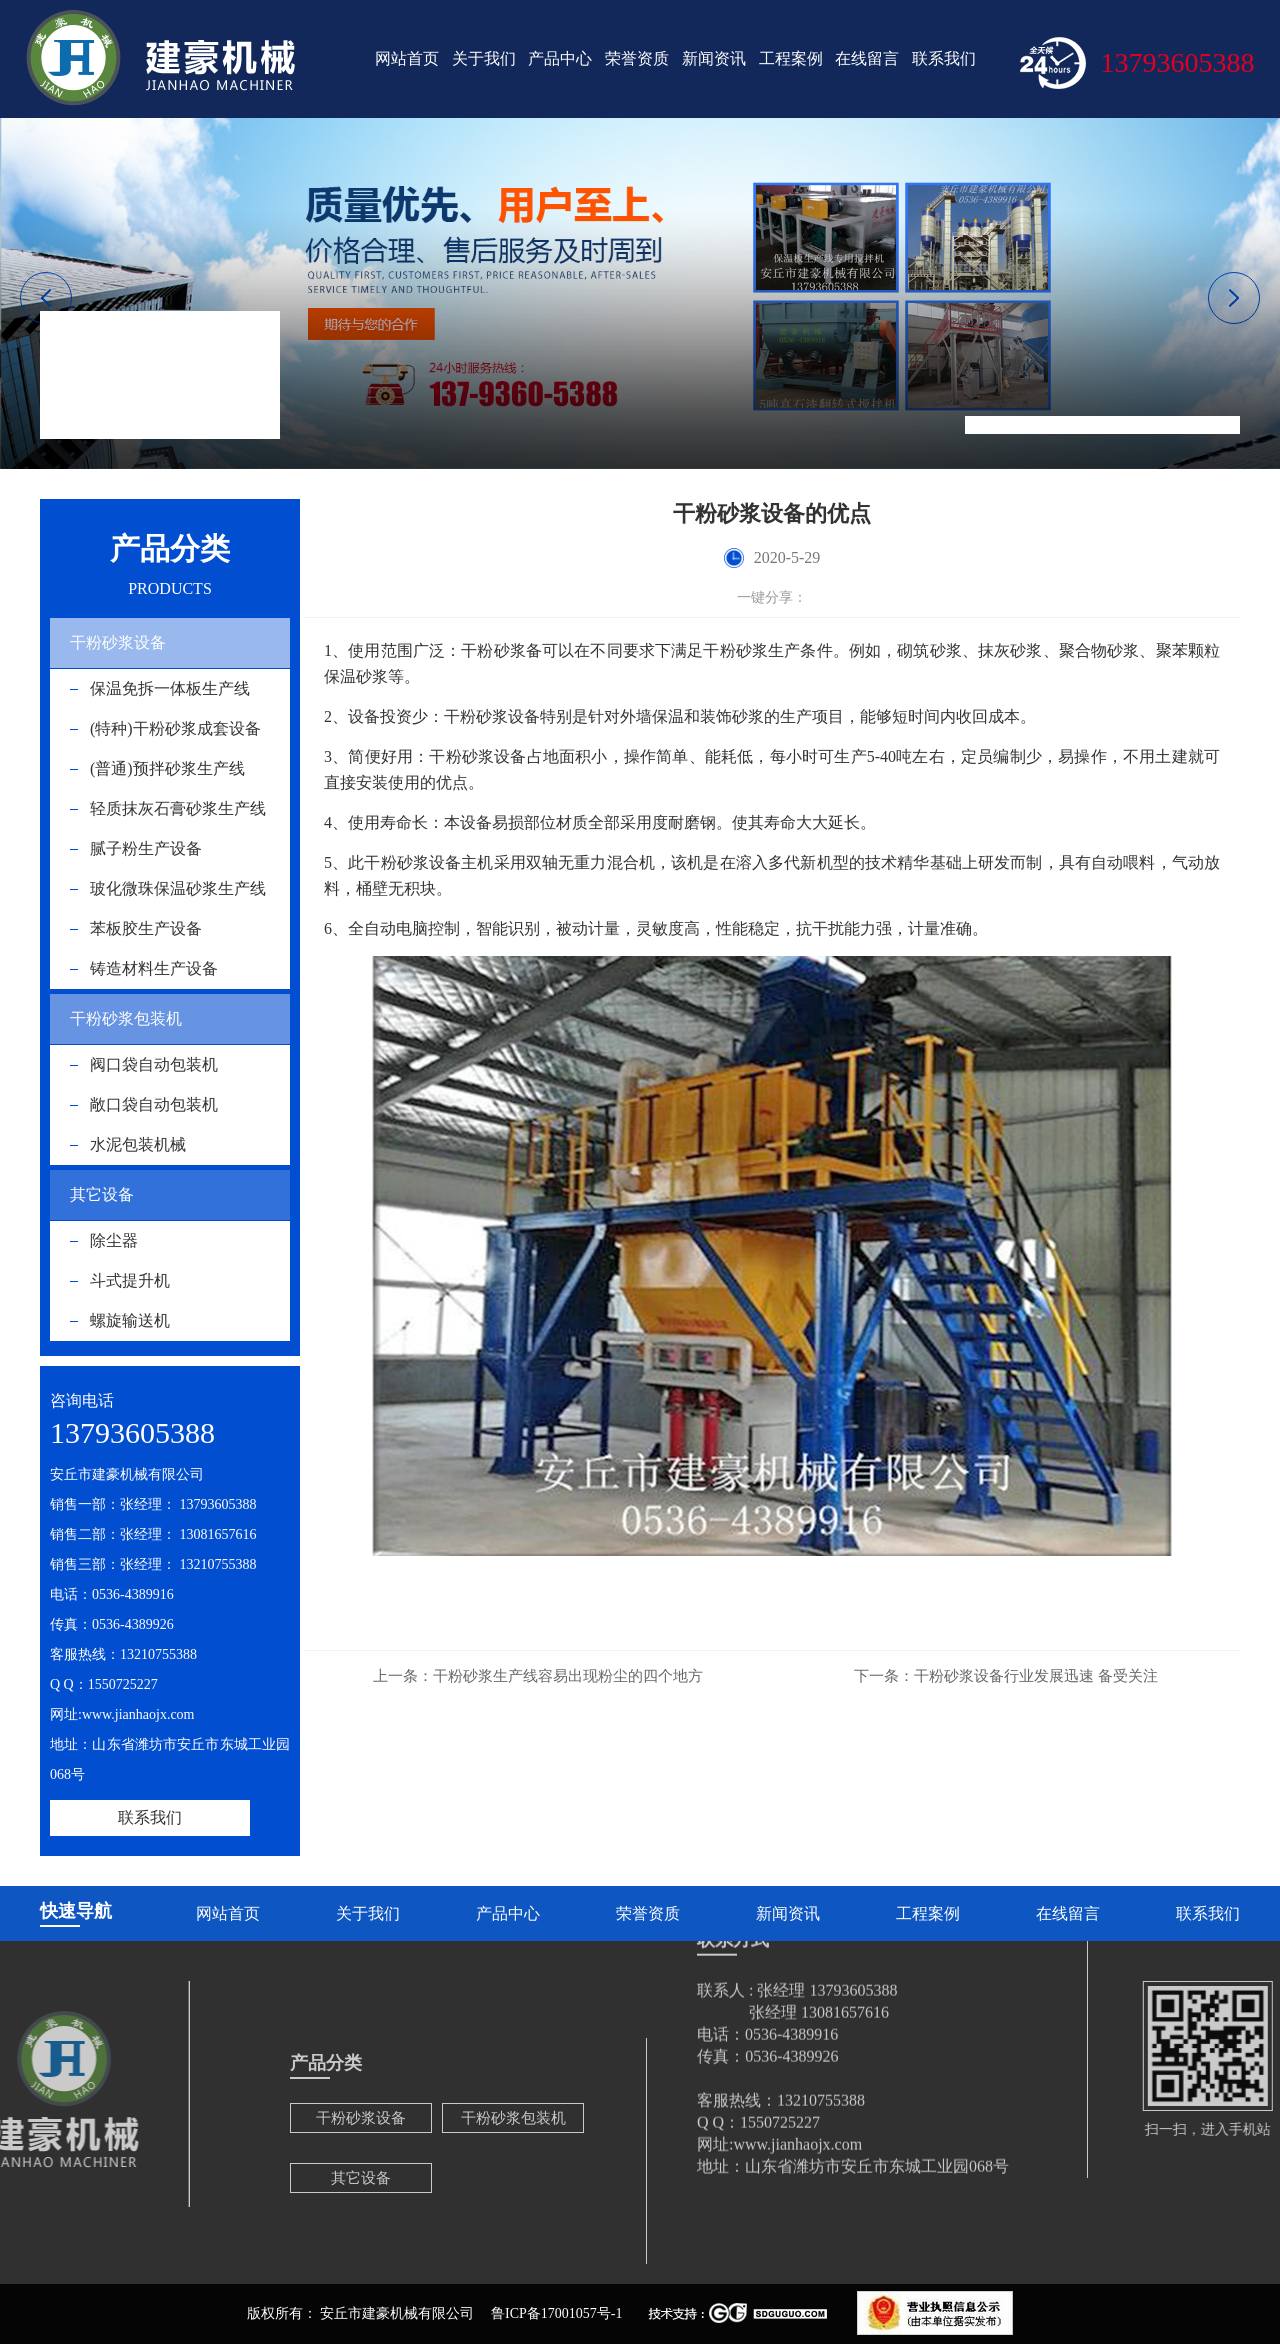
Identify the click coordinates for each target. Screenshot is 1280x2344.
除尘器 (114, 1240)
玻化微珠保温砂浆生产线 (178, 888)
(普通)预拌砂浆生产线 (167, 768)
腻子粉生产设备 (146, 848)
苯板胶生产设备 (146, 928)
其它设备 (102, 1194)
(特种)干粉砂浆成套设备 (175, 728)
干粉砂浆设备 (118, 642)
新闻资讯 (714, 58)
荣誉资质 (637, 58)
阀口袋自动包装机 (154, 1064)
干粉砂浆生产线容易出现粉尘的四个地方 (538, 1676)
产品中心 (560, 58)
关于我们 (484, 58)
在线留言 (867, 58)
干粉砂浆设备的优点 (1177, 424)
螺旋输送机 (130, 1320)
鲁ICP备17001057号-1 (556, 2313)
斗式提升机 (130, 1280)
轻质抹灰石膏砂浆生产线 (178, 808)
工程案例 (791, 58)
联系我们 (944, 58)
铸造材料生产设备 (154, 968)
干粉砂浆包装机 (126, 1018)
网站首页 (407, 58)
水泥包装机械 (138, 1144)
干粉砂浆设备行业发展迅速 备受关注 (1006, 1676)
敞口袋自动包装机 (154, 1104)
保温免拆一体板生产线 (170, 688)
